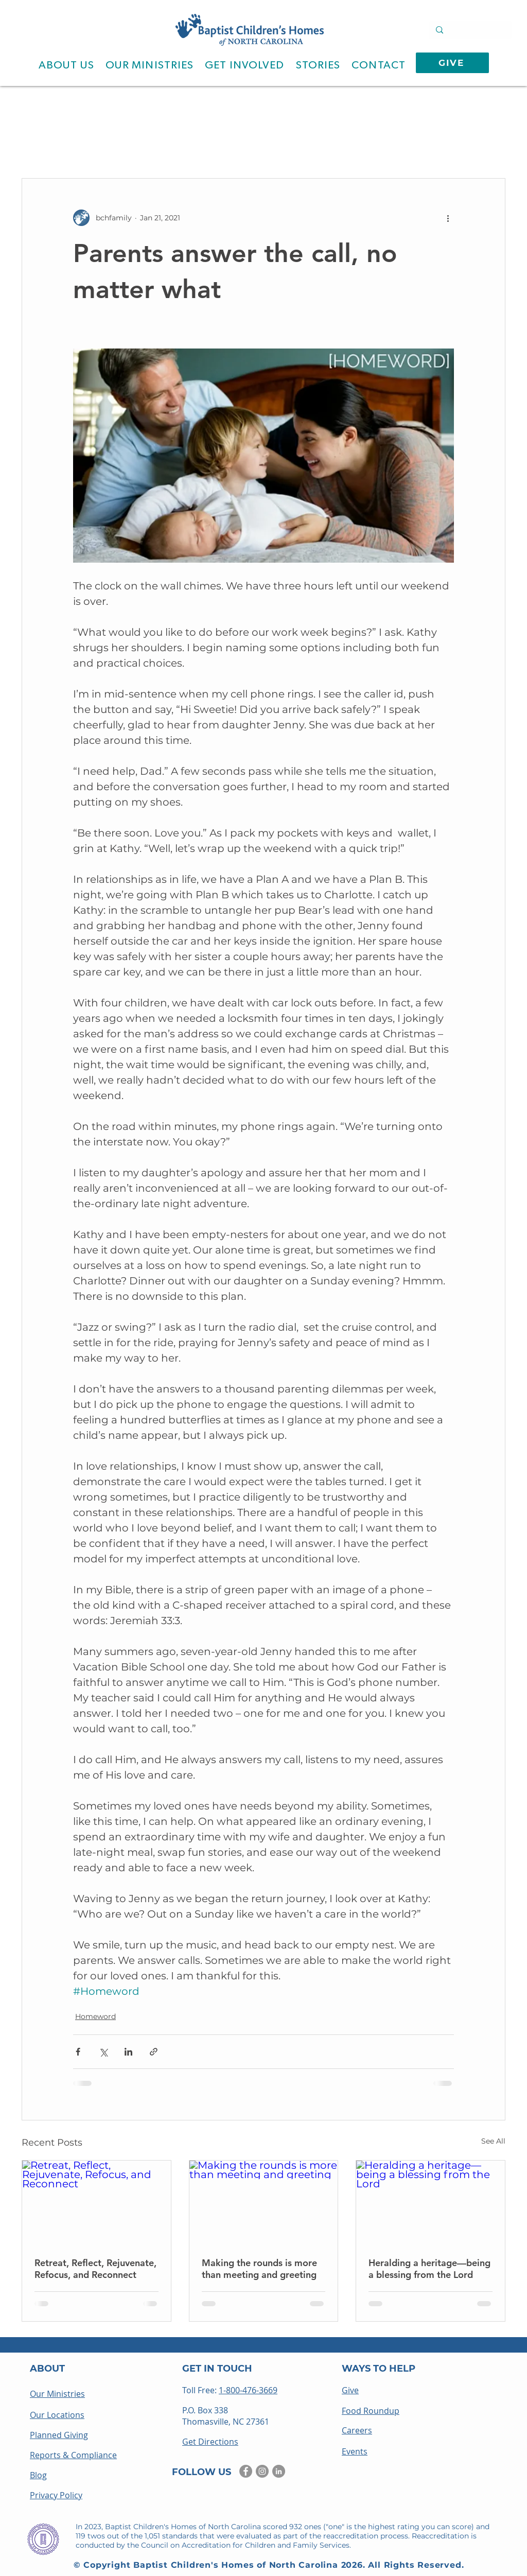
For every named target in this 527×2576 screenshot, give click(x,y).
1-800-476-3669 (248, 2390)
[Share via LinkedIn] (128, 2052)
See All (493, 2141)
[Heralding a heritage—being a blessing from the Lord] (430, 2202)
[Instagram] (262, 2471)
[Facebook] (245, 2471)
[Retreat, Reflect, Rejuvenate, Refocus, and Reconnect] (96, 2202)
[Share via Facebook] (78, 2052)
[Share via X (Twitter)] (103, 2052)
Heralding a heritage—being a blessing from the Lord (429, 2269)
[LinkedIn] (278, 2471)
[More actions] (448, 218)
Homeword (95, 2016)
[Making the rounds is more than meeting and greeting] (263, 2202)
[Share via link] (154, 2052)
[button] (66, 65)
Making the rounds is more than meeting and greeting (259, 2269)
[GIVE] (452, 63)
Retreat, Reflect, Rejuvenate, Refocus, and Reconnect (95, 2269)
